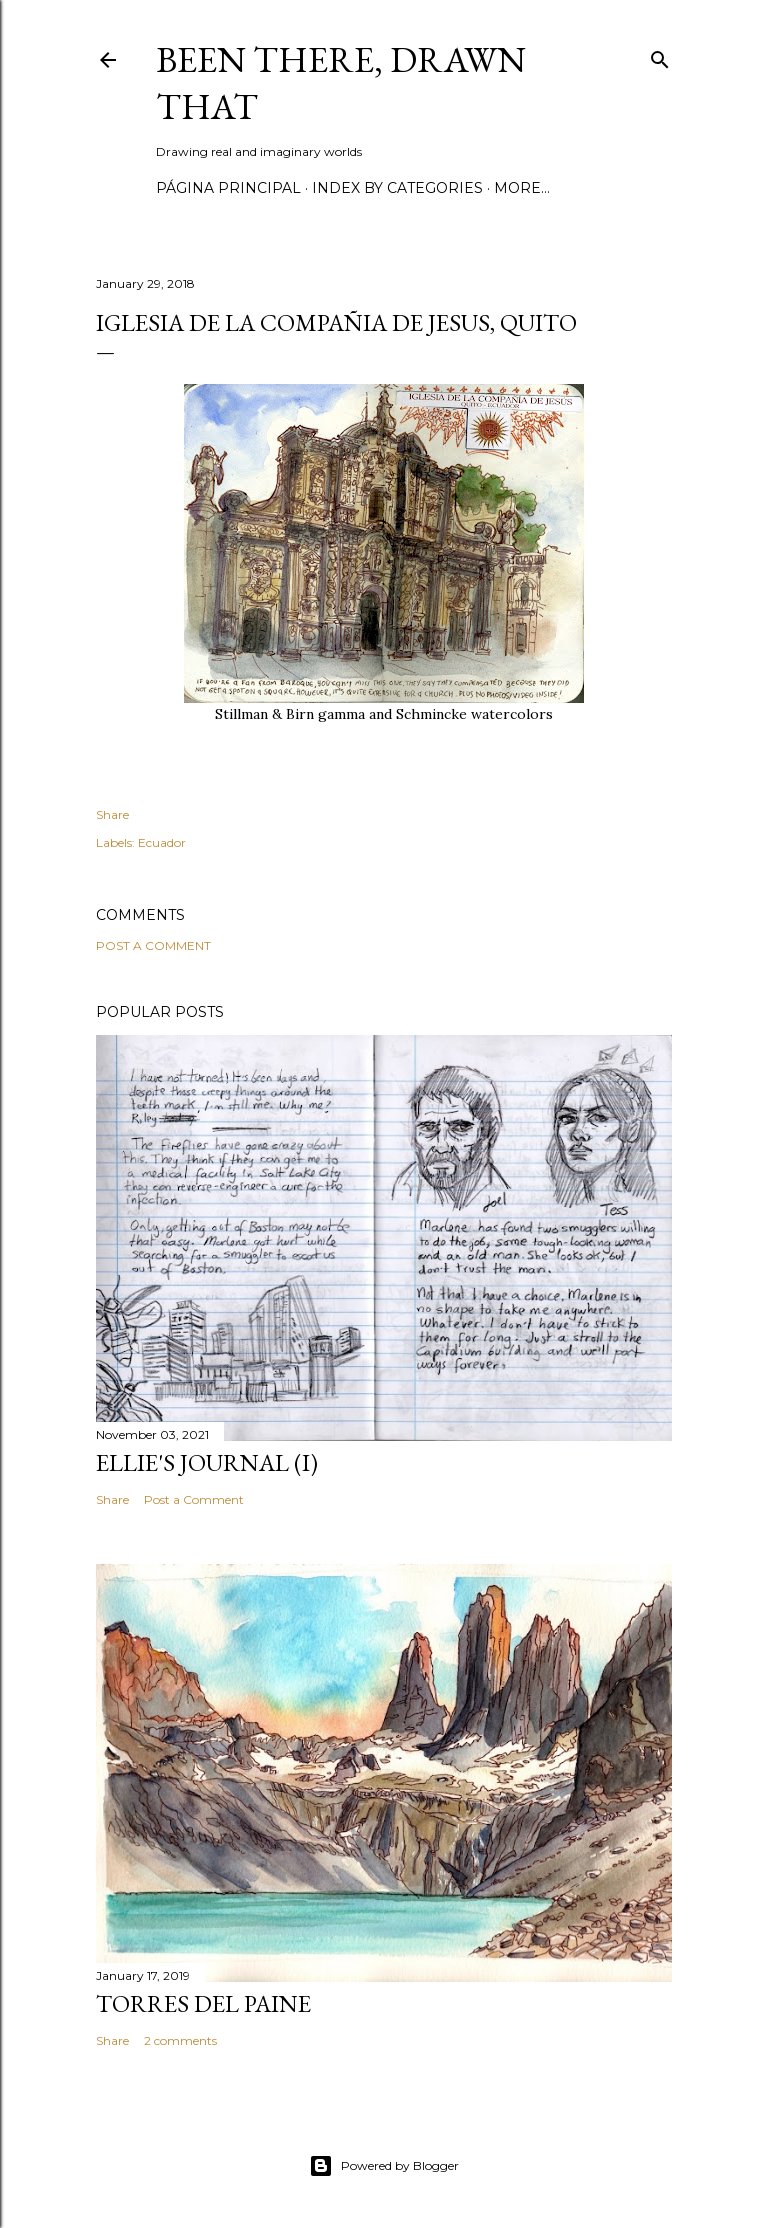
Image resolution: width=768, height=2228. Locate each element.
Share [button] (112, 814)
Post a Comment (153, 945)
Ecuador (162, 842)
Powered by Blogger (384, 2166)
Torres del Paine (203, 2003)
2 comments (180, 2040)
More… (522, 188)
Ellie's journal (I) (207, 1462)
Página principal (228, 188)
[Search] (660, 55)
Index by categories (397, 188)
